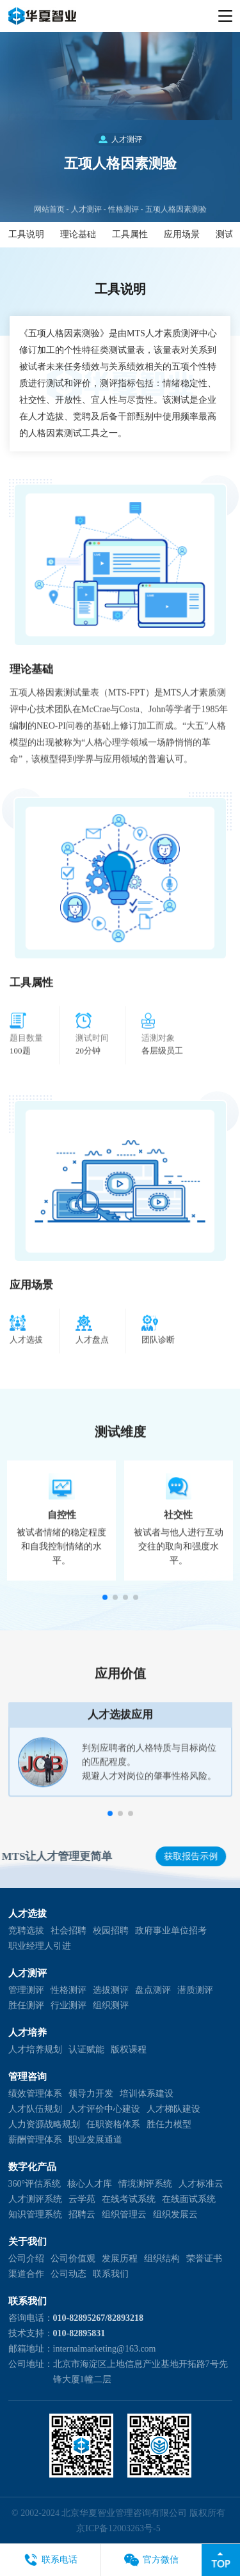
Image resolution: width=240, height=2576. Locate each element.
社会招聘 (68, 1930)
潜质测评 (195, 1990)
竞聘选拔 (26, 1930)
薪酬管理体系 (35, 2139)
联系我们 (111, 2274)
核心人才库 (89, 2184)
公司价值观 (73, 2258)
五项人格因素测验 (176, 235)
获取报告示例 (192, 1856)
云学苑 (81, 2199)
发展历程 (120, 2258)
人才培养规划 (35, 2049)
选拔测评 (111, 1990)
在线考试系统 (129, 2199)
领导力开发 (90, 2093)
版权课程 (129, 2049)
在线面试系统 (189, 2199)
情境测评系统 (145, 2184)
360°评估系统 (34, 2184)
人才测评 (86, 235)
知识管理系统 (35, 2214)
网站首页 (49, 235)
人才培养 (27, 2032)
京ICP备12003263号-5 (118, 2528)
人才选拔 (27, 1914)
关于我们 (27, 2241)
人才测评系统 (35, 2199)
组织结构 (162, 2258)
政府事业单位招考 (171, 1930)
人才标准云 (201, 2184)
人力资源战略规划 (44, 2124)
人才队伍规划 (35, 2109)
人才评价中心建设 (104, 2109)
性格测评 (123, 235)
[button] (105, 1626)
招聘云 (81, 2214)
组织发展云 (175, 2214)
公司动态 (68, 2274)
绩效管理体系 (35, 2093)
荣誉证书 (204, 2258)
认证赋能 (86, 2049)
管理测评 (26, 1990)
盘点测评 (153, 1990)
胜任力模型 (169, 2124)
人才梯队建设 (173, 2109)
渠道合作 (26, 2274)
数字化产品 (32, 2167)
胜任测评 (26, 2005)
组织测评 (111, 2005)
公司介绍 (26, 2258)
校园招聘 (111, 1930)
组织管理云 (124, 2214)
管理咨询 (27, 2077)
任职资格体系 (113, 2124)
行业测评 (68, 2005)
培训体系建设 (146, 2093)
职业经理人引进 (39, 1946)
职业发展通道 (95, 2139)
